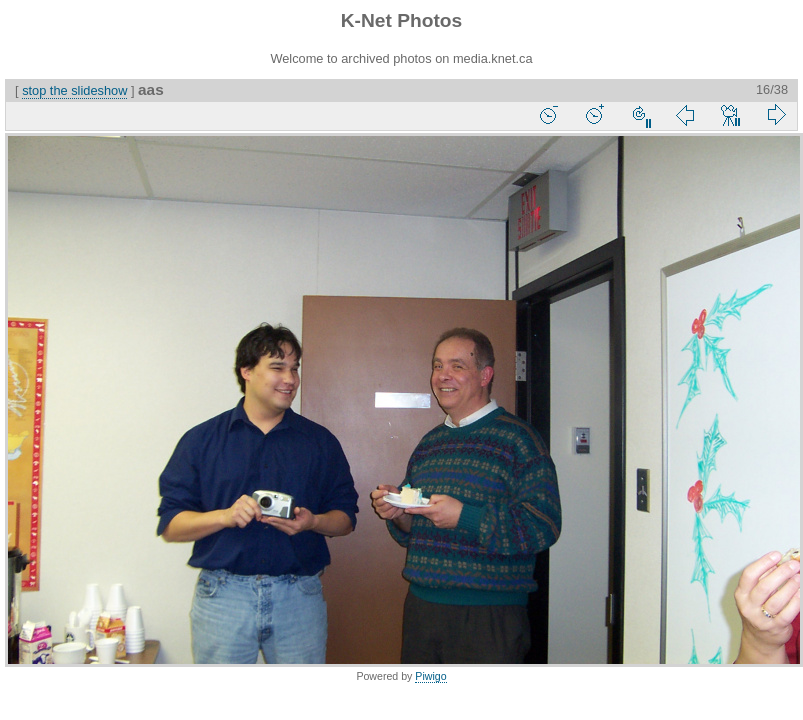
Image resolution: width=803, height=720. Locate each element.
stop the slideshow (74, 90)
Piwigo (430, 676)
